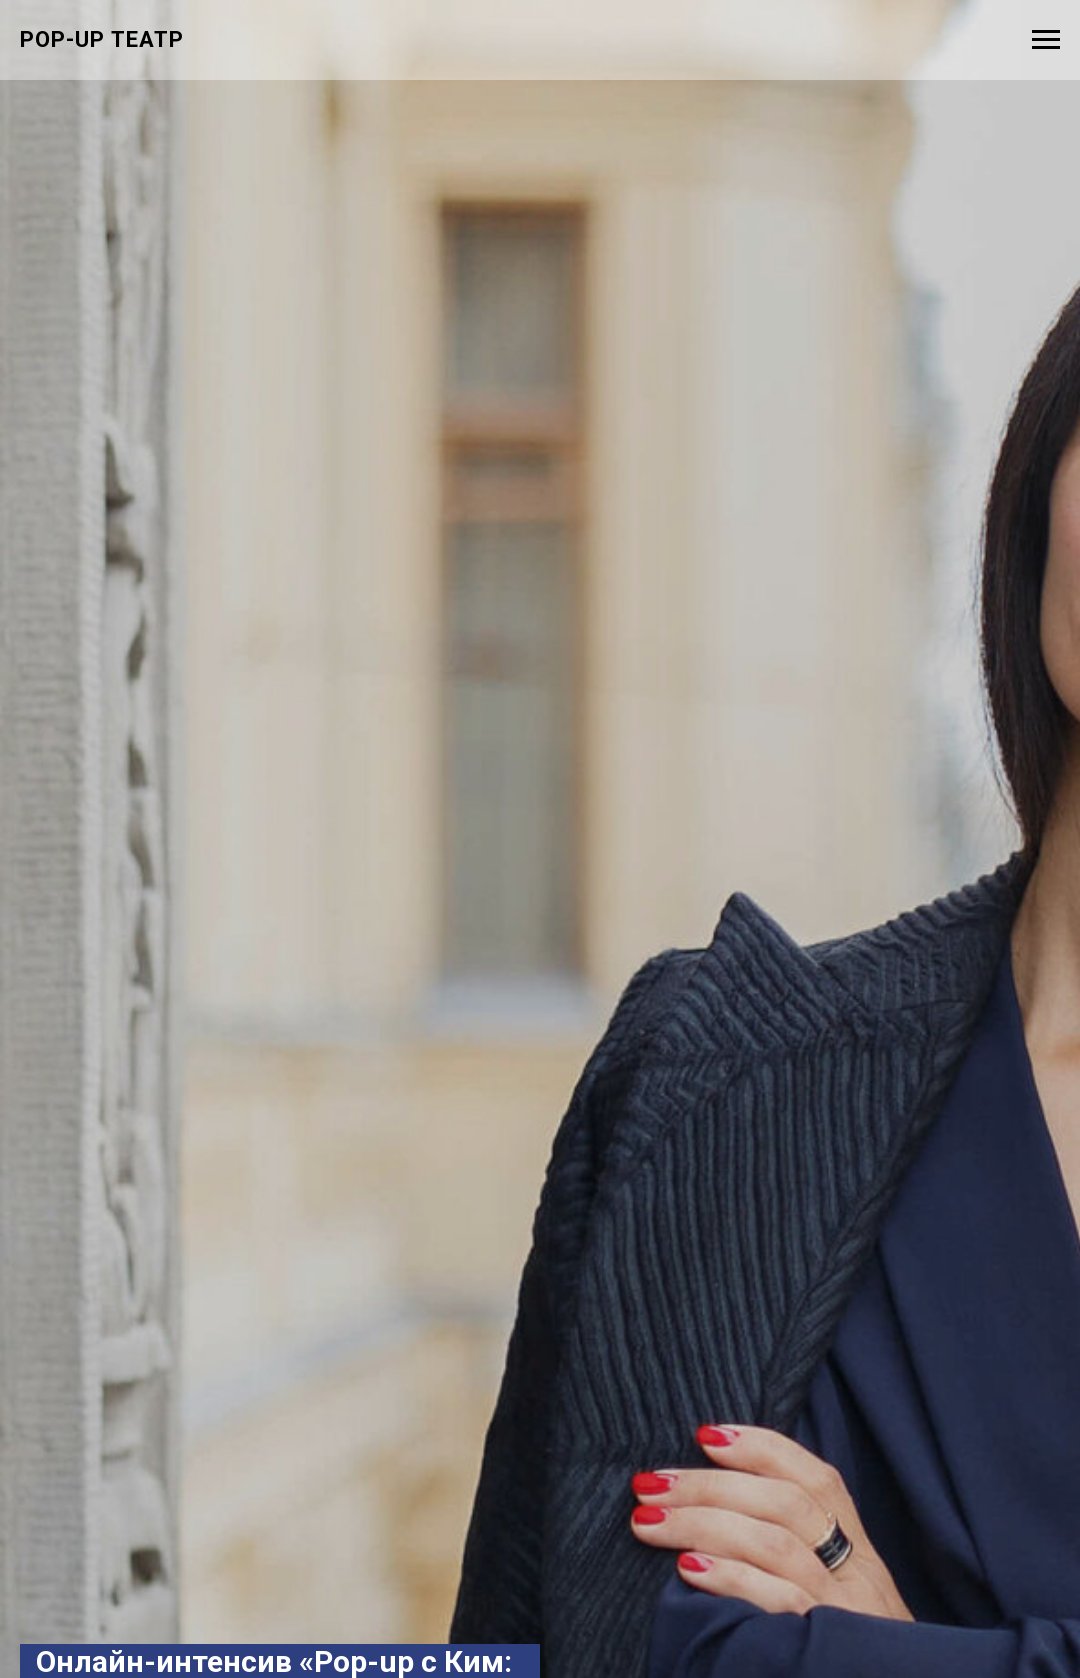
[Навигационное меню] (1046, 40)
